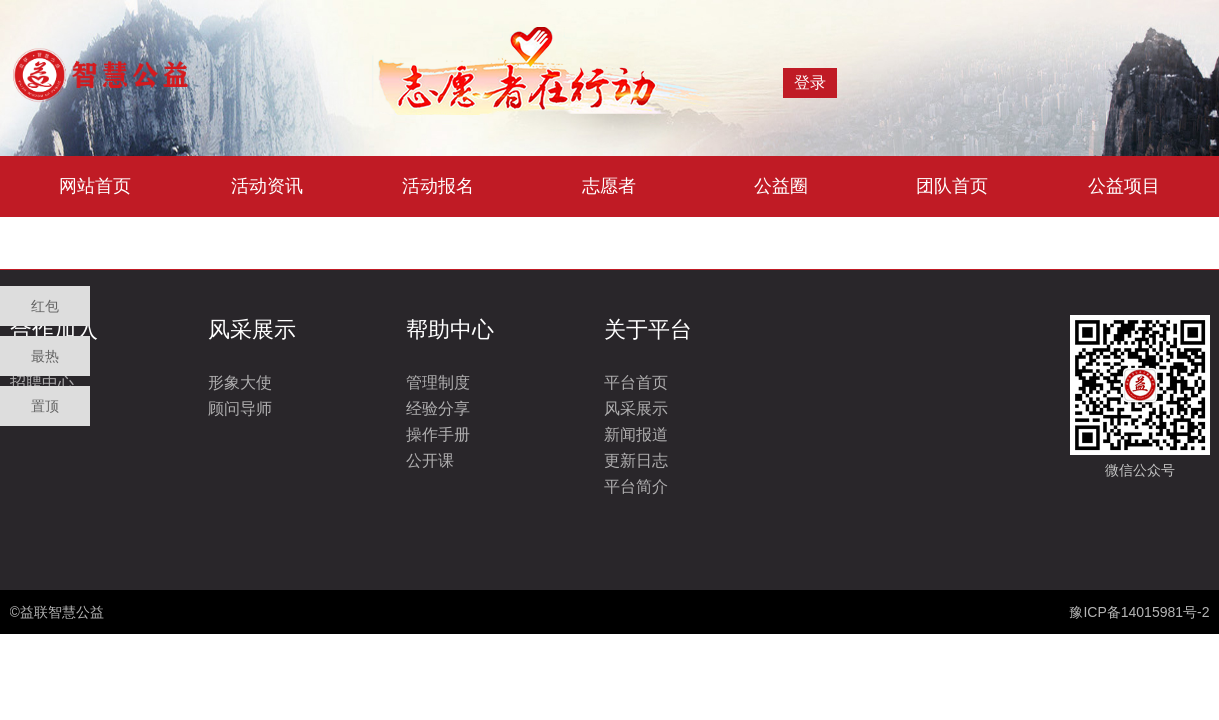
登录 (810, 82)
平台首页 (636, 382)
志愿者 (609, 186)
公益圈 (781, 186)
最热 (45, 356)
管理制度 (438, 382)
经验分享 (438, 408)
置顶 (45, 406)
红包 (45, 306)
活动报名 (438, 186)
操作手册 (438, 434)
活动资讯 (267, 186)
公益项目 (1124, 186)
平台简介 (636, 486)
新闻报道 (636, 434)
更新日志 (636, 460)
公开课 (430, 460)
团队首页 (952, 186)
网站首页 (95, 186)
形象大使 (240, 382)
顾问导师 (240, 408)
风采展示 (636, 408)
